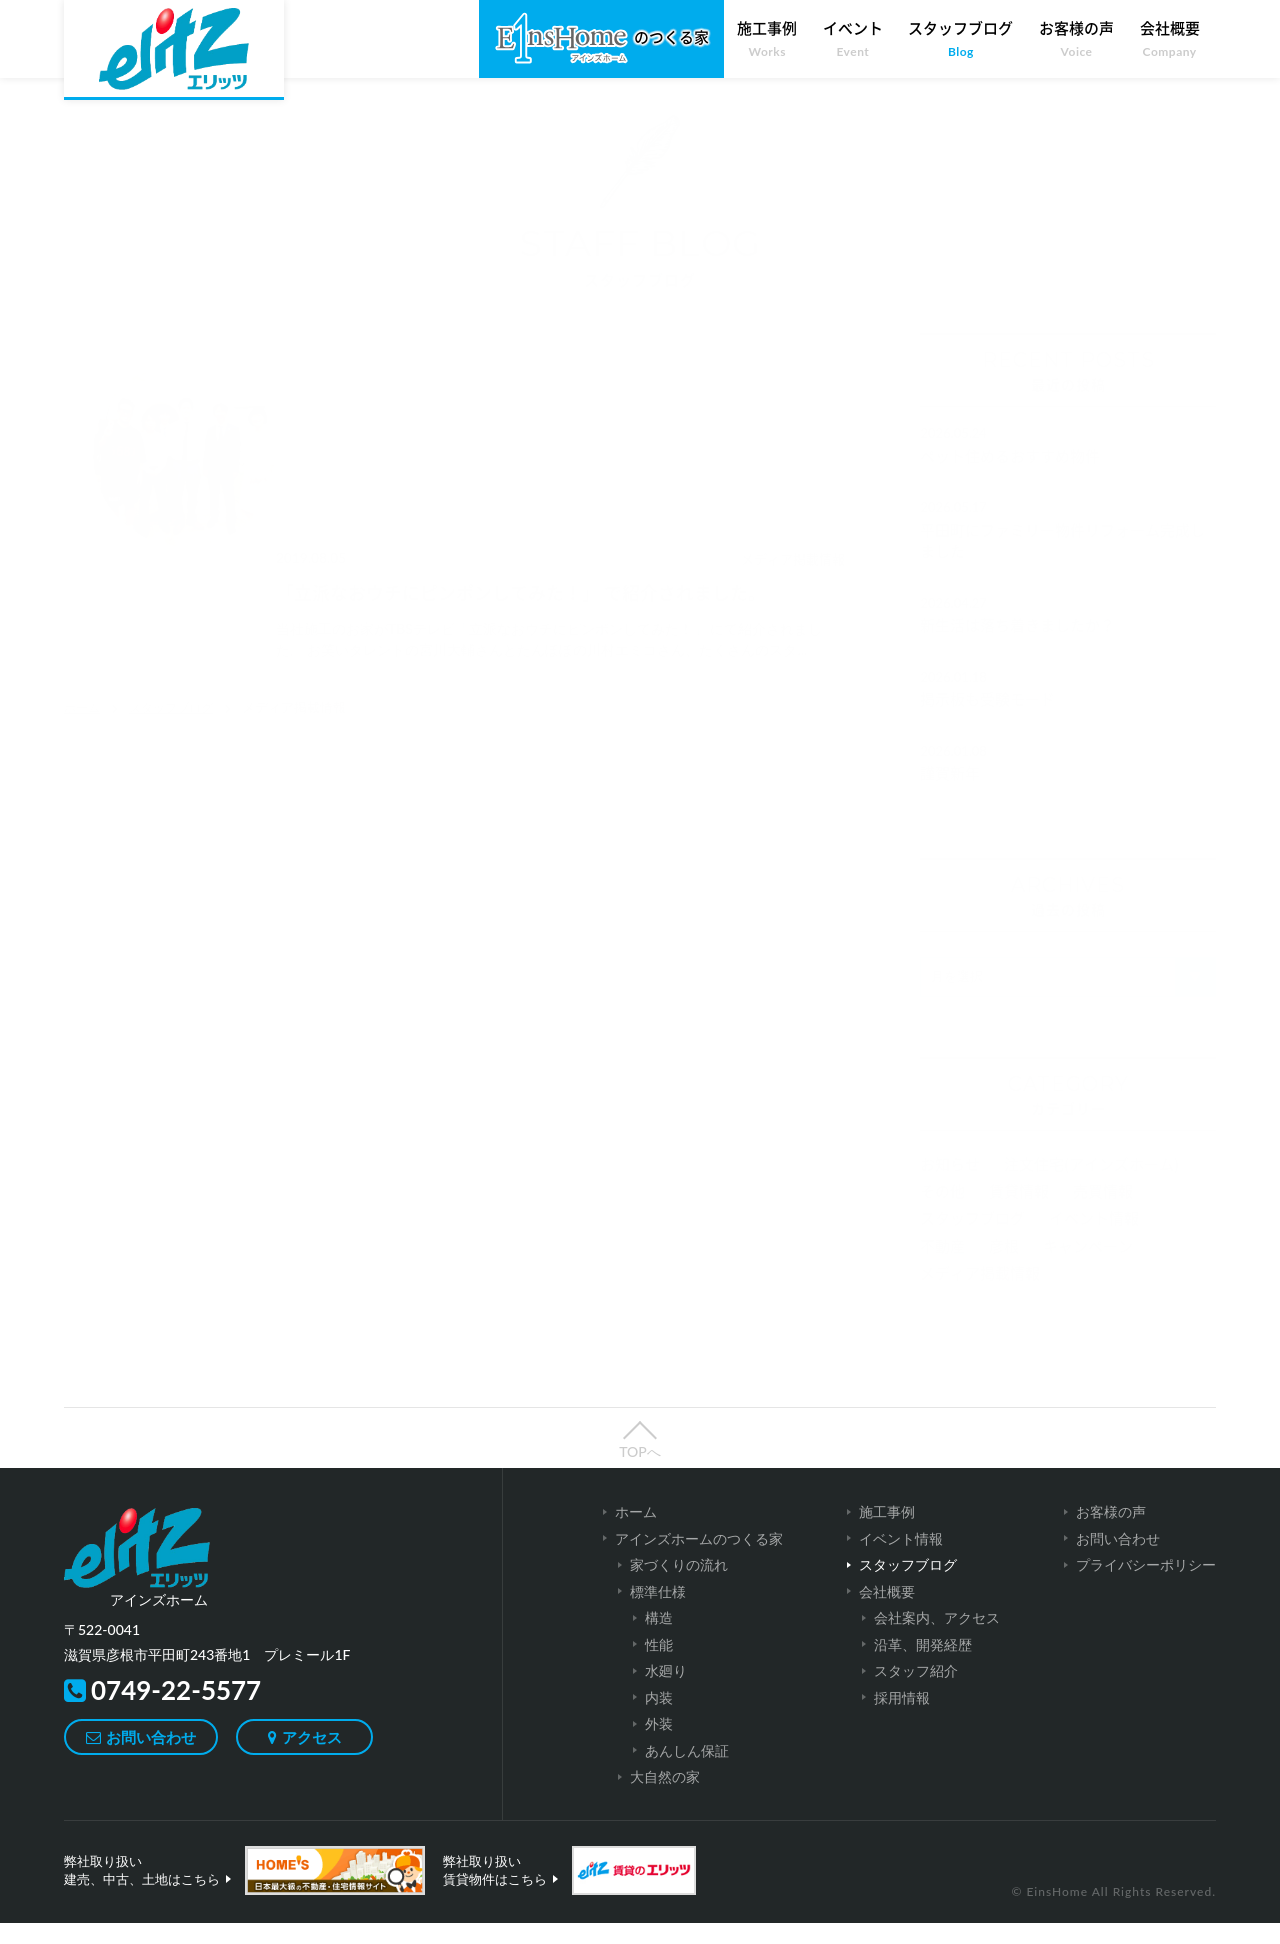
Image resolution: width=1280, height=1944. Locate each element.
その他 (942, 1212)
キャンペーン (1088, 1267)
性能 (659, 1665)
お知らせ (950, 1185)
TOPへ (640, 1472)
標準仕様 (658, 1612)
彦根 (1004, 1267)
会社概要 (1170, 39)
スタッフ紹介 (916, 1691)
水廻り (666, 1691)
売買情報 (1103, 1212)
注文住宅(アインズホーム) (1091, 1185)
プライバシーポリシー (1146, 1585)
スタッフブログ (960, 39)
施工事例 (767, 39)
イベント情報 (1094, 1239)
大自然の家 (665, 1797)
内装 (659, 1718)
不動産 (942, 1267)
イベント (853, 39)
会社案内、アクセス (937, 1638)
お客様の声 (1076, 39)
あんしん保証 (687, 1771)
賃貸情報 (1019, 1212)
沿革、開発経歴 (923, 1665)
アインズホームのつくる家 (699, 1559)
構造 (659, 1638)
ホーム (83, 581)
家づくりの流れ (679, 1585)
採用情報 (902, 1718)
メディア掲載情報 (980, 1294)
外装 (659, 1744)
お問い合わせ (151, 1758)
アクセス (316, 1758)
